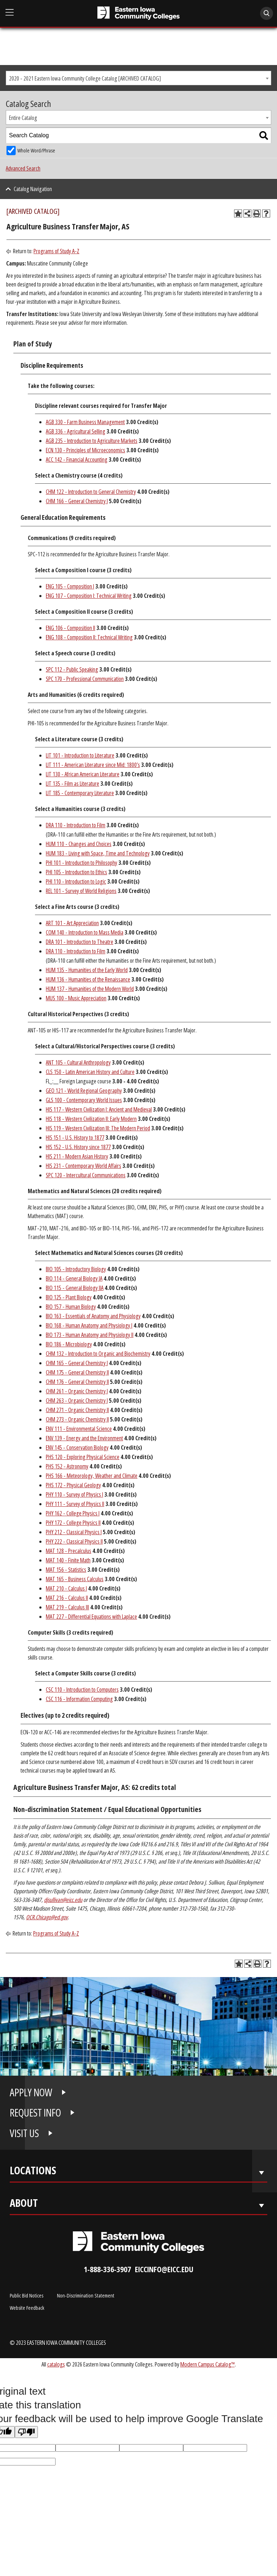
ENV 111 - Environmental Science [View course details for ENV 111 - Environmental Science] (79, 1429)
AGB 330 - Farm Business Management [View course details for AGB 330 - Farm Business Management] (85, 422)
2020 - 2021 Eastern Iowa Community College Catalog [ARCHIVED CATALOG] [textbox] (85, 78)
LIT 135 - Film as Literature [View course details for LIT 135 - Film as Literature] (72, 784)
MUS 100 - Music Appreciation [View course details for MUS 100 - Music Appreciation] (76, 998)
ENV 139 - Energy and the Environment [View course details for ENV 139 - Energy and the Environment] (84, 1438)
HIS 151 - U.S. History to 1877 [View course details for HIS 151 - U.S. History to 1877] (75, 1138)
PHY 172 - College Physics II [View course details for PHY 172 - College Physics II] (73, 1523)
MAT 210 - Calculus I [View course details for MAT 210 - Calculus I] (66, 1588)
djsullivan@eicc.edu (63, 1900)
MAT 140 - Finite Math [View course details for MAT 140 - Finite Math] (68, 1560)
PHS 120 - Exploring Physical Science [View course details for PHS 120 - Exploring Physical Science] (82, 1457)
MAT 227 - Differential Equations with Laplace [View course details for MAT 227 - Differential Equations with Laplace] (91, 1617)
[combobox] (138, 78)
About (24, 2204)
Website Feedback (27, 2307)
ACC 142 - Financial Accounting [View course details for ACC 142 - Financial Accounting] (76, 459)
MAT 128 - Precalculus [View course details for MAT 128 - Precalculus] (68, 1551)
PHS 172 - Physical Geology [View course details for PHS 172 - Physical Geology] (73, 1485)
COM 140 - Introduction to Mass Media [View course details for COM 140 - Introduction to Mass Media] (84, 932)
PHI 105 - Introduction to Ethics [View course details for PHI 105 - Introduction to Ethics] (76, 872)
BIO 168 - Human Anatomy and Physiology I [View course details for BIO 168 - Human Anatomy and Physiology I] (89, 1325)
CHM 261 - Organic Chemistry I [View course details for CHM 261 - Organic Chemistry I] (77, 1391)
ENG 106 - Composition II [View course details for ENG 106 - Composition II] (70, 628)
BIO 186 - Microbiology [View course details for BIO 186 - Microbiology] (69, 1344)
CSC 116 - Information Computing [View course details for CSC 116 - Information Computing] (79, 1699)
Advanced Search (23, 168)
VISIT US (24, 2133)
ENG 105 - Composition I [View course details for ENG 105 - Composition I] (70, 586)
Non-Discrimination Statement (85, 2295)
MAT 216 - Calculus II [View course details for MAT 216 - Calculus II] (67, 1598)
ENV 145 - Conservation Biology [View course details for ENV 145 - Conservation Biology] (77, 1447)
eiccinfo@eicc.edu (164, 2269)
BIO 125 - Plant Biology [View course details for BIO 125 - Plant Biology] (69, 1297)
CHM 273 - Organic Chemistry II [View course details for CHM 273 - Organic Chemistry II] (77, 1419)
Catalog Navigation (33, 189)
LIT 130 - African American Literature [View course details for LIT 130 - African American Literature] (82, 774)
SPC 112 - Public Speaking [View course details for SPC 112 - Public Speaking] (72, 669)
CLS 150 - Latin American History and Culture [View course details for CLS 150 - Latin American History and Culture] (90, 1072)
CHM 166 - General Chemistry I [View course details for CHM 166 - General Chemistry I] (77, 501)
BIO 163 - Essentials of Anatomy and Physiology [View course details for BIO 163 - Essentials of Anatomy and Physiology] (93, 1316)
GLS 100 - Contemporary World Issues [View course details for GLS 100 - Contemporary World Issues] (84, 1100)
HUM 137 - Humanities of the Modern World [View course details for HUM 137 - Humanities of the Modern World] (90, 989)
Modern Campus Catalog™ (207, 2364)
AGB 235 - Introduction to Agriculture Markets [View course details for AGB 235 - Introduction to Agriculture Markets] (91, 441)
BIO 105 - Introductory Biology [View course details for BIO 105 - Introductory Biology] (76, 1269)
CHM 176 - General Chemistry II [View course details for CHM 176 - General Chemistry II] (77, 1382)
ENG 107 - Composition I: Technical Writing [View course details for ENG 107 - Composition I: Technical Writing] (89, 596)
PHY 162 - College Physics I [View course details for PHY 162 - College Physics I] (73, 1513)
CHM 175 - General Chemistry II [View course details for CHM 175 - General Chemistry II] (77, 1372)
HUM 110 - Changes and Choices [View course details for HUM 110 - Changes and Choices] (78, 844)
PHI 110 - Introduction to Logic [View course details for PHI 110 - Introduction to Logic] (76, 881)
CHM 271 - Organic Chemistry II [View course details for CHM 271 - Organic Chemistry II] (77, 1410)
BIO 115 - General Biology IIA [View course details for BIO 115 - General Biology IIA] (75, 1288)
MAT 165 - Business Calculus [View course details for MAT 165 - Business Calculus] (75, 1579)
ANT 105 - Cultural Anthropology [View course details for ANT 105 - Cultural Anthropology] (78, 1062)
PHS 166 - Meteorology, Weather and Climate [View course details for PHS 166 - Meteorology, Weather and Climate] (91, 1476)
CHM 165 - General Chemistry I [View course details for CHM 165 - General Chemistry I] (77, 1363)
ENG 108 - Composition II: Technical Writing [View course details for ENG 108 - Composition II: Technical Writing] (89, 637)
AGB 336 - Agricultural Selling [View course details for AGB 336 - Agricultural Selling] (75, 431)
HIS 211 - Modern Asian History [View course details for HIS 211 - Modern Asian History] (77, 1156)
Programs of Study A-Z (56, 251)
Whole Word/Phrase (36, 150)
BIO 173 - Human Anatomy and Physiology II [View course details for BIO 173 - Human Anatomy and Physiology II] (89, 1335)
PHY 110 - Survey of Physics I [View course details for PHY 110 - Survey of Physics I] (74, 1494)
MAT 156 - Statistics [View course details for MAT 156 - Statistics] (66, 1570)
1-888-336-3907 (107, 2269)
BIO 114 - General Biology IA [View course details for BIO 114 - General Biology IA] (74, 1278)
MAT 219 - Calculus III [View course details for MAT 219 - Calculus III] (67, 1607)
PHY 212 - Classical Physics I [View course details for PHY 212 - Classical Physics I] (74, 1532)
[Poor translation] (26, 2432)
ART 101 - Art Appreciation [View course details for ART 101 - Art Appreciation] (72, 923)
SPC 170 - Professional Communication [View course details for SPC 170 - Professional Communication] (85, 679)
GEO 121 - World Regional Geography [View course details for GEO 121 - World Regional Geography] (84, 1091)
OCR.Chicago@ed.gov (47, 1917)
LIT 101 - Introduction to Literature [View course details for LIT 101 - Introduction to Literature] (80, 755)
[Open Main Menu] (10, 13)
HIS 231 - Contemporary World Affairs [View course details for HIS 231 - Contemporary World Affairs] (83, 1166)
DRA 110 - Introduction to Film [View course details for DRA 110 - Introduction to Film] (75, 825)
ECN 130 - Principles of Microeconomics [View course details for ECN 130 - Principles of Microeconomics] (85, 450)
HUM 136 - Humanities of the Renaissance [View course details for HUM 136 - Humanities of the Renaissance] (88, 979)
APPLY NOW (31, 2092)
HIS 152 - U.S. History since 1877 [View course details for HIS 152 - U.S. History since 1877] (78, 1147)
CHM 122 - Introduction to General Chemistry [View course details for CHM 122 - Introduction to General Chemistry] (91, 492)
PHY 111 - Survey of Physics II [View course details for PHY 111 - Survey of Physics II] (75, 1504)
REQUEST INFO (35, 2112)
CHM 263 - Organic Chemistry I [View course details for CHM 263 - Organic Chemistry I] (77, 1400)
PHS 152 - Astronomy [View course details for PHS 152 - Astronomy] (67, 1466)
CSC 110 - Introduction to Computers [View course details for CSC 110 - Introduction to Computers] (82, 1689)
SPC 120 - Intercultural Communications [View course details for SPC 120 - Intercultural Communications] (86, 1175)
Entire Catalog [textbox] (23, 118)
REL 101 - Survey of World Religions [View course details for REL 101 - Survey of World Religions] (81, 891)
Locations (33, 2172)
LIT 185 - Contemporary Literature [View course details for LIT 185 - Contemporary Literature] (80, 793)
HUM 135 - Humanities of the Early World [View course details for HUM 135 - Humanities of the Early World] (87, 970)
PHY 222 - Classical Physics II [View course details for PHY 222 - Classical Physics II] (74, 1541)
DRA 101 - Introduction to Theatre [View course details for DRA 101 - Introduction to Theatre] (79, 942)
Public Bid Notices (26, 2295)
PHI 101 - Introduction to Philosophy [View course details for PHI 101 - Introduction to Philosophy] (81, 863)
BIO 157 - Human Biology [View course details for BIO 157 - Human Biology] (71, 1307)
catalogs (56, 2364)
